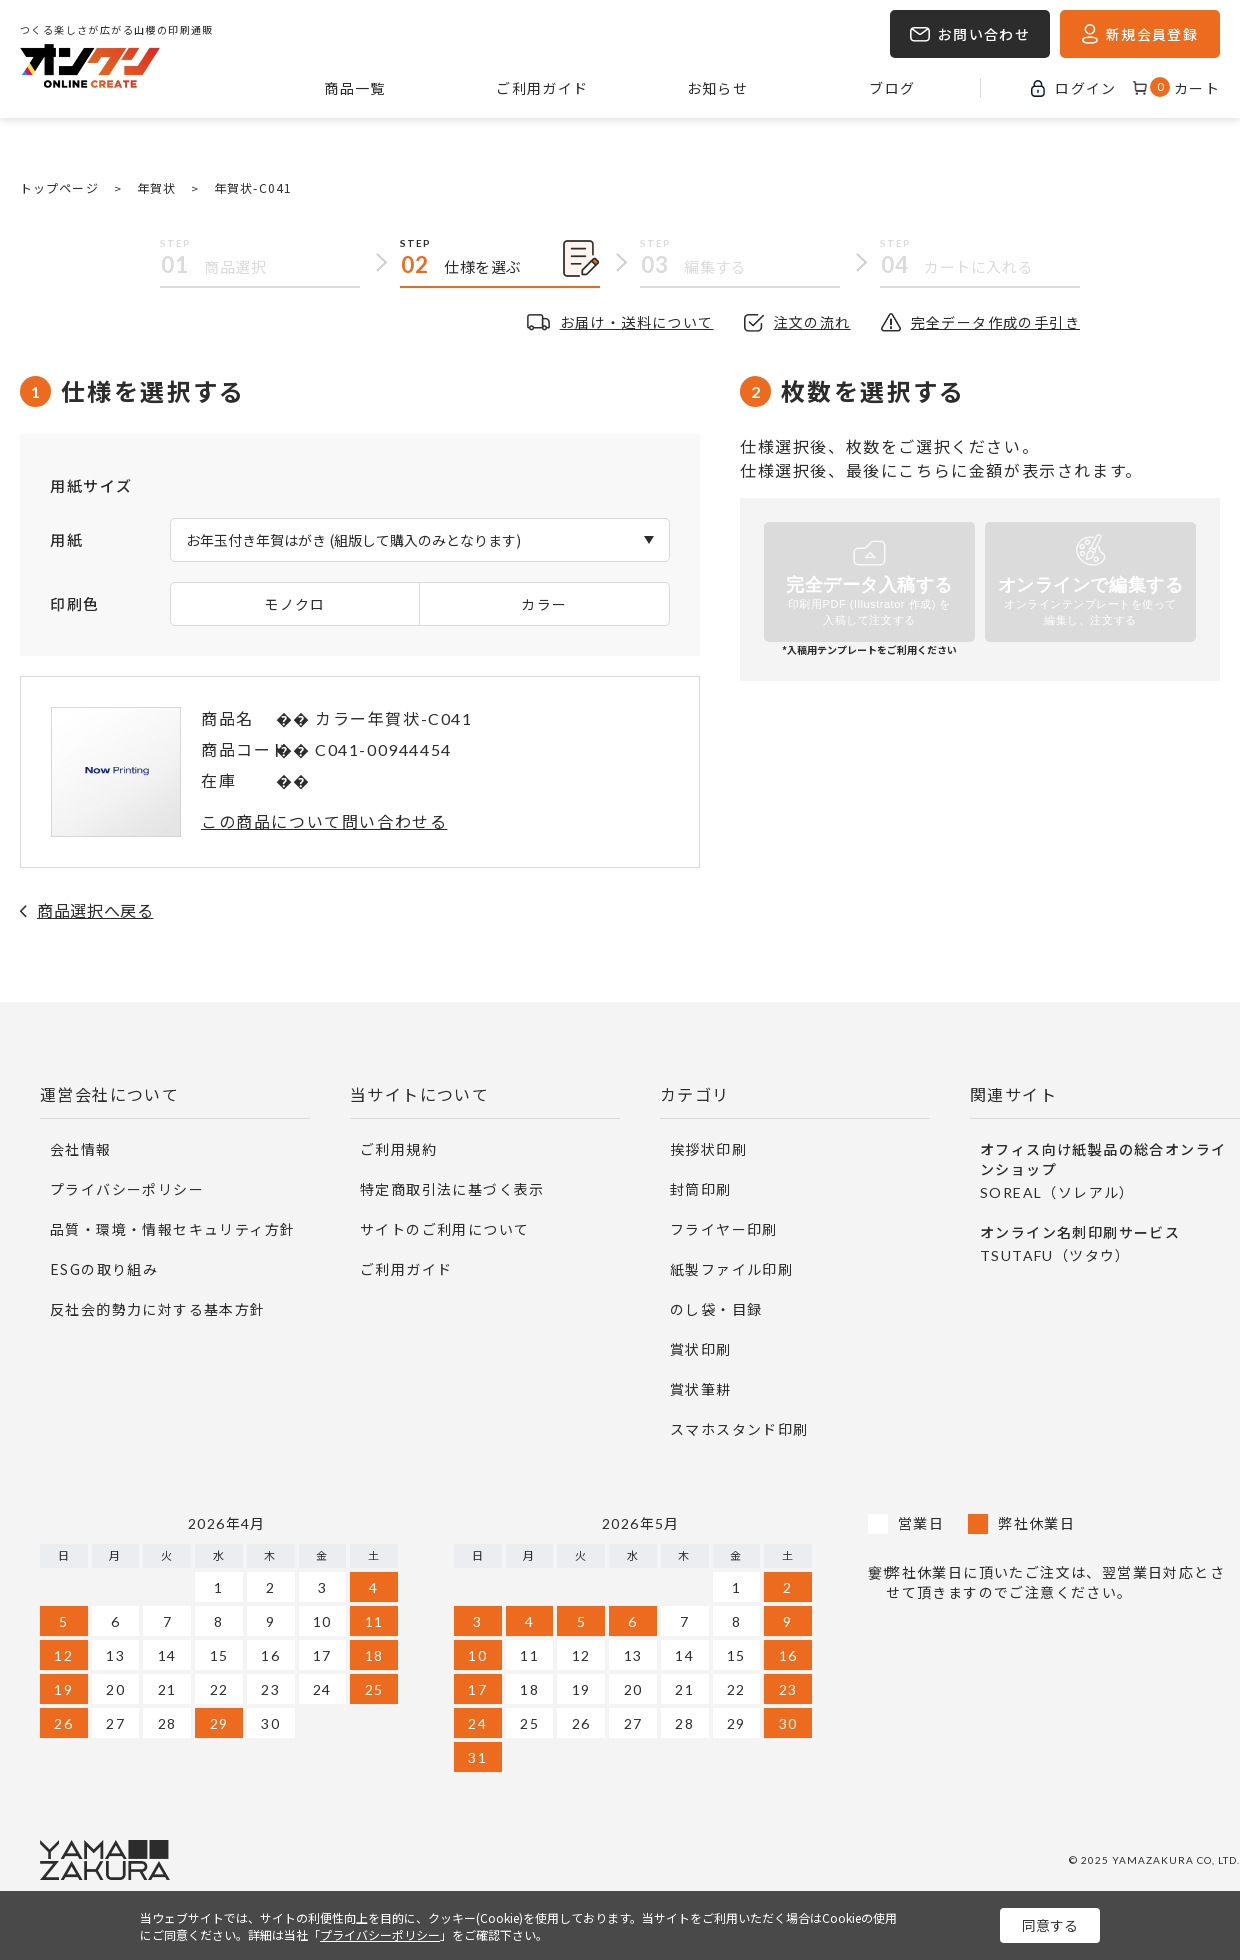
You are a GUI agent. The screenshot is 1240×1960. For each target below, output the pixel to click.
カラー (544, 604)
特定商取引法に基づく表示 (452, 1189)
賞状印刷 (701, 1349)
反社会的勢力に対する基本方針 (158, 1309)
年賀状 (156, 187)
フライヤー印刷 (724, 1229)
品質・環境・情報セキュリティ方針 (172, 1229)
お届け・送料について (637, 322)
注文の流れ (812, 322)
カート (1185, 88)
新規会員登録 (1152, 34)
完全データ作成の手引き (995, 322)
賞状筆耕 (701, 1389)
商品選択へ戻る (95, 910)
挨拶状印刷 (708, 1149)
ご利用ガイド (542, 88)
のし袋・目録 (716, 1309)
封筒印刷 (701, 1189)
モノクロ (295, 604)
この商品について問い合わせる (324, 821)
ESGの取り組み (104, 1269)
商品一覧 (355, 88)
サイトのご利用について (444, 1229)
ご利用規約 (398, 1149)
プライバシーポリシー (127, 1189)
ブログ (892, 88)
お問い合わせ (984, 34)
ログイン (1086, 88)
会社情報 (81, 1149)
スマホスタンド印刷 (739, 1429)
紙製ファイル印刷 (731, 1269)
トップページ (59, 187)
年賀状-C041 (253, 187)
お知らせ (718, 88)
